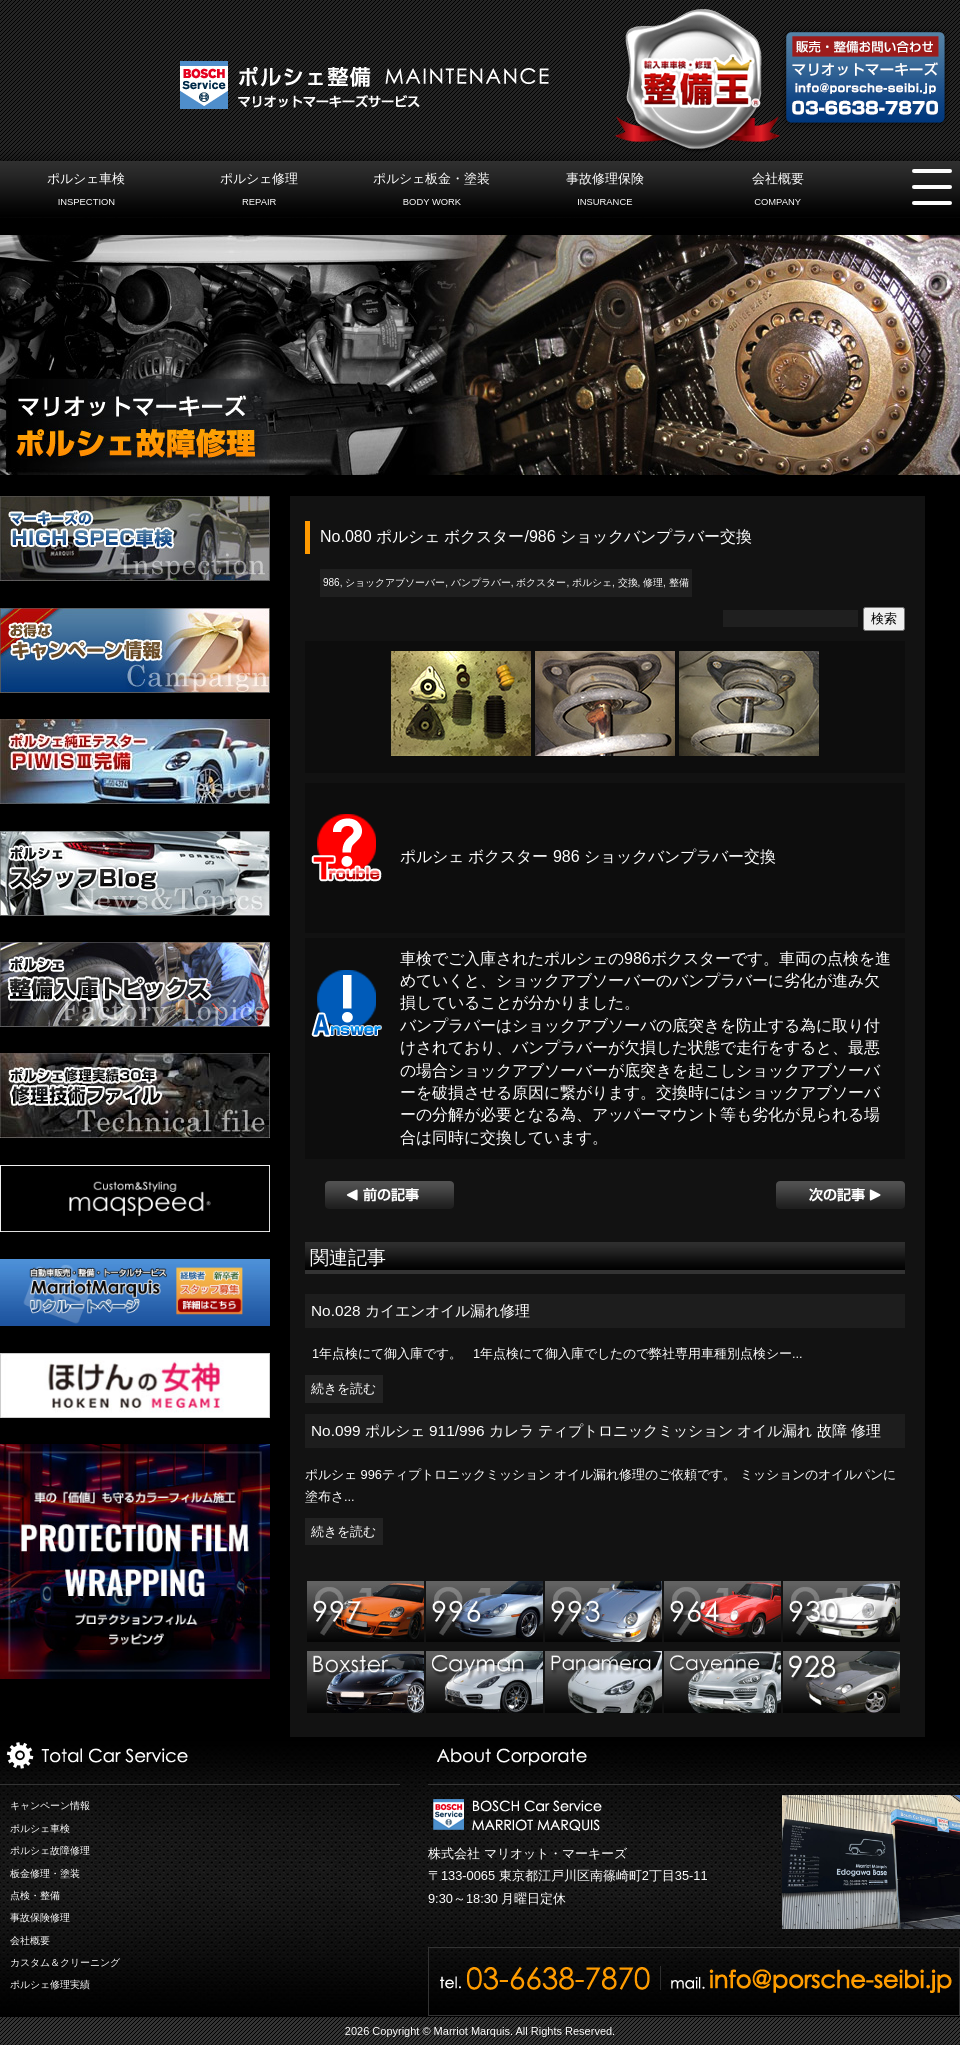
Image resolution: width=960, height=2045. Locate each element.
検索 (884, 618)
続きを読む (343, 1389)
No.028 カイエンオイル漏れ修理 (420, 1310)
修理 (653, 582)
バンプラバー (481, 582)
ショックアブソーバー (395, 582)
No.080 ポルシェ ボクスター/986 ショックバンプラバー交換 (536, 536)
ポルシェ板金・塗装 (431, 192)
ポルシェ (592, 582)
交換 (628, 582)
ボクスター (541, 582)
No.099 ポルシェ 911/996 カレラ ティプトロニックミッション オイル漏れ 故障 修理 (596, 1430)
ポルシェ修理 (259, 192)
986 (331, 582)
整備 (679, 582)
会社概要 (777, 192)
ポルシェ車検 (86, 192)
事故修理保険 (604, 192)
